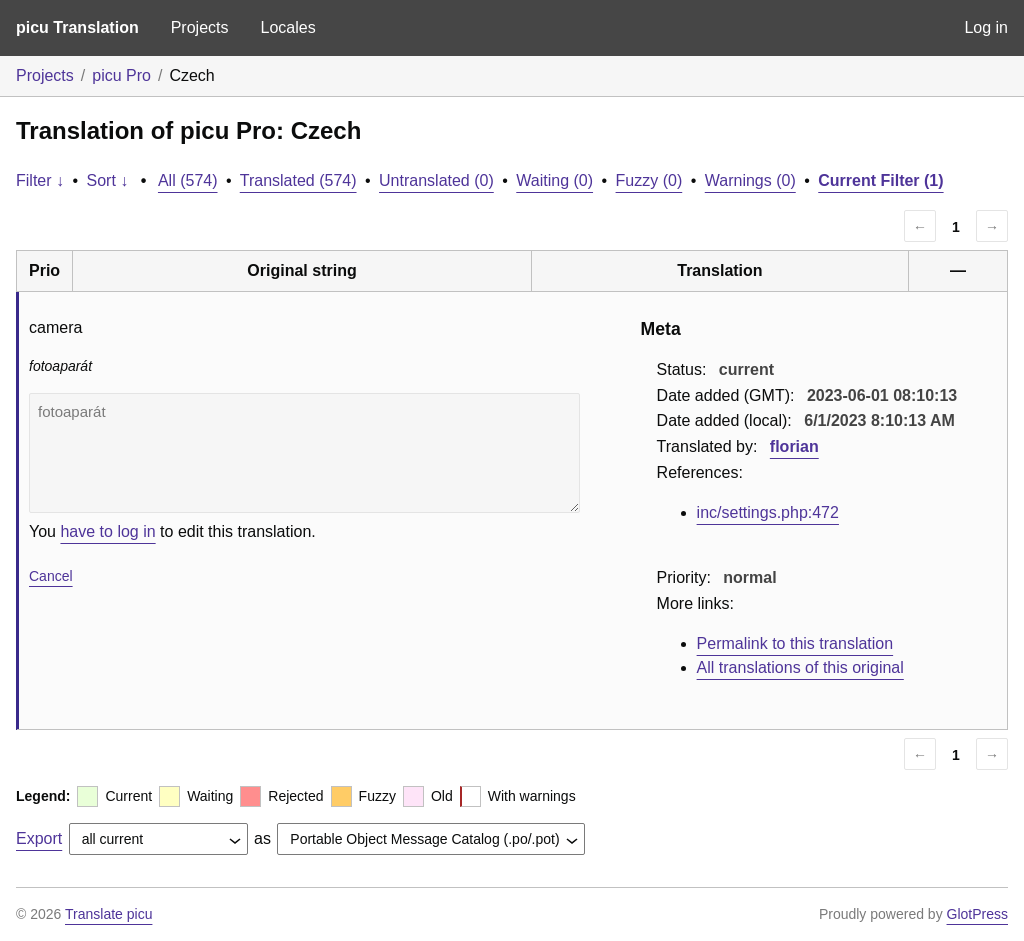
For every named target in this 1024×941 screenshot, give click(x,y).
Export (39, 838)
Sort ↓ (108, 180)
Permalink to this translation (795, 643)
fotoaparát (304, 453)
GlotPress (977, 914)
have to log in (107, 531)
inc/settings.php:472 (768, 512)
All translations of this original (800, 667)
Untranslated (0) (436, 180)
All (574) (188, 180)
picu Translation (77, 27)
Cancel (51, 576)
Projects (200, 27)
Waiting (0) (554, 180)
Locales (287, 27)
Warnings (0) (750, 180)
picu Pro (121, 75)
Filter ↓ (40, 180)
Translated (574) (298, 180)
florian (794, 446)
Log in (986, 27)
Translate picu (108, 914)
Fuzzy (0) (649, 180)
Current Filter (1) (880, 180)
